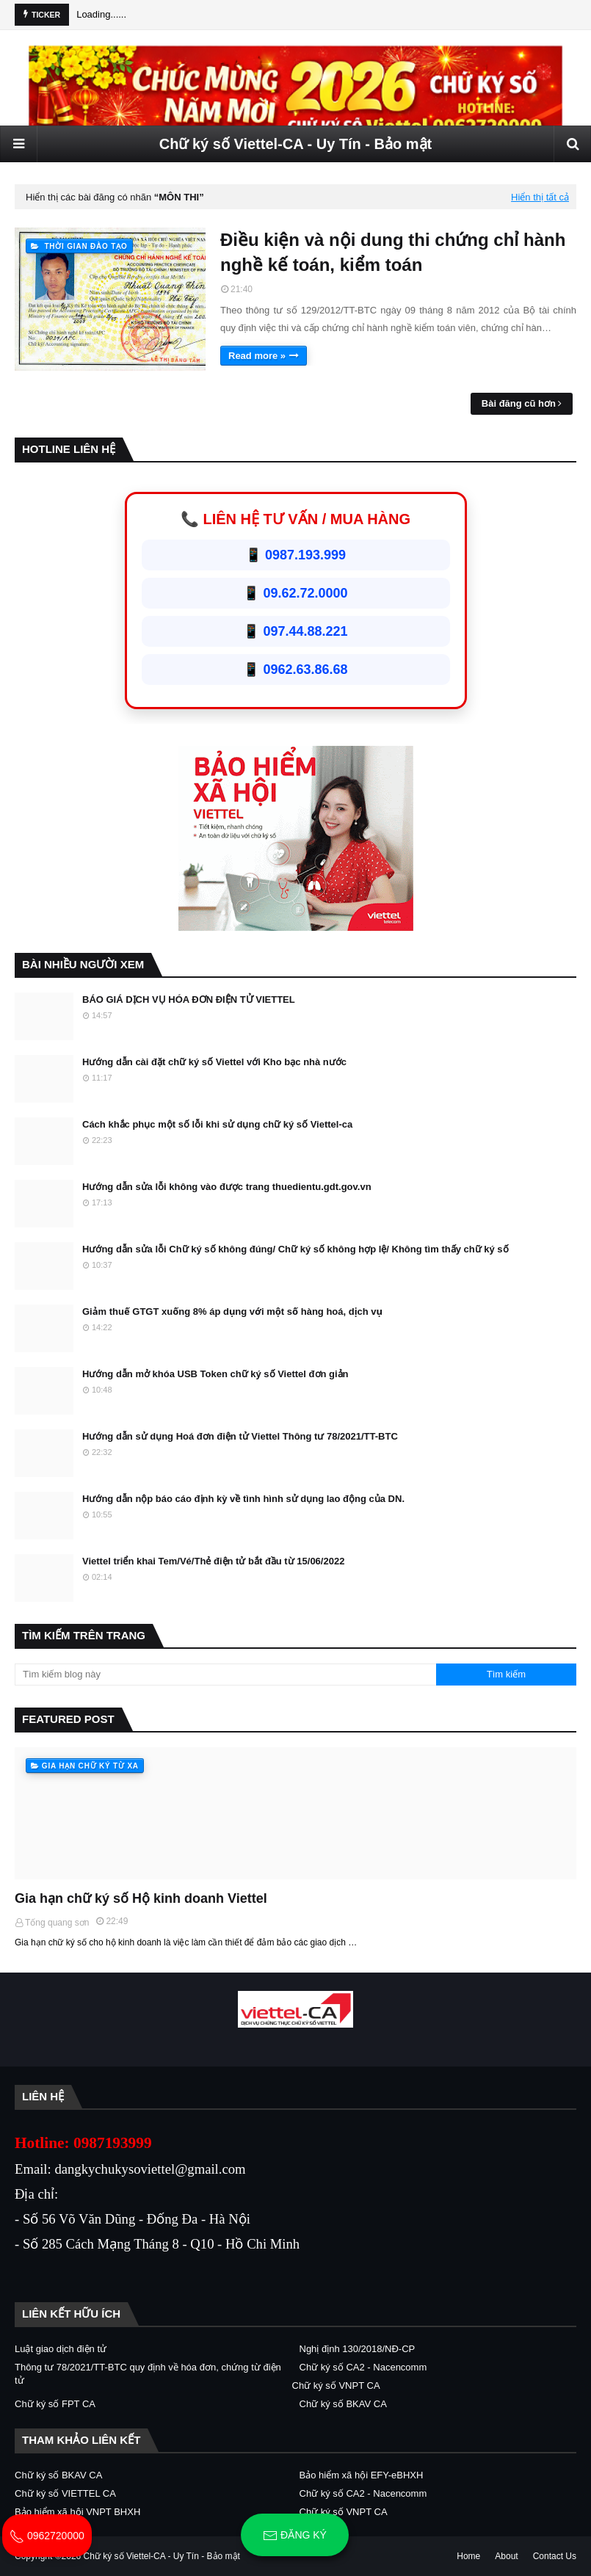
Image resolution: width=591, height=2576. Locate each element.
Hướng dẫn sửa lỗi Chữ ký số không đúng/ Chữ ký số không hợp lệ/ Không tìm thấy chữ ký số (295, 1249)
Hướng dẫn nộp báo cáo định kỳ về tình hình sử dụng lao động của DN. (243, 1498)
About (506, 2556)
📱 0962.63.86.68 (295, 669)
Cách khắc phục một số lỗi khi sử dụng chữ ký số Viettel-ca (217, 1124)
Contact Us (554, 2556)
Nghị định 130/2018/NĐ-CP (358, 2348)
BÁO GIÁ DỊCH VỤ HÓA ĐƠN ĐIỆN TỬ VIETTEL (188, 999)
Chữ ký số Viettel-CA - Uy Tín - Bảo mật (295, 144)
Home (468, 2556)
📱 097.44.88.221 (295, 631)
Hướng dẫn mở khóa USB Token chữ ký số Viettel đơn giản (215, 1373)
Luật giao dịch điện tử (60, 2348)
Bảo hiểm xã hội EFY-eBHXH (362, 2475)
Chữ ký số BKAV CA (343, 2403)
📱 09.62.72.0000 (295, 593)
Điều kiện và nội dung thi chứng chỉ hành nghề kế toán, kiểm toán (392, 252)
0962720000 (47, 2535)
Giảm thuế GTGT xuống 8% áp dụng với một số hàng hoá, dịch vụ (232, 1311)
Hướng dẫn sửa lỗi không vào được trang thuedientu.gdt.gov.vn (226, 1186)
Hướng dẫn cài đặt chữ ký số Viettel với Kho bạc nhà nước (214, 1061)
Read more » (257, 355)
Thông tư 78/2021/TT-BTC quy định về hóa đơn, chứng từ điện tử (148, 2374)
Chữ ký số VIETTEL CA (65, 2493)
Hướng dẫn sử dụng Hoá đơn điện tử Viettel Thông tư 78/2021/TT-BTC (240, 1436)
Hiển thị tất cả (540, 197)
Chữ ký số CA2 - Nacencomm (363, 2367)
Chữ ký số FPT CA (55, 2403)
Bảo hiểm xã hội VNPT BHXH (77, 2511)
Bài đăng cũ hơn (519, 403)
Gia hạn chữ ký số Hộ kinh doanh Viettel (141, 1898)
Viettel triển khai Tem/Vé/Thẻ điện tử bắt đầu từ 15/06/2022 (213, 1561)
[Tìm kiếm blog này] (225, 1674)
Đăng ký (295, 2535)
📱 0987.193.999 (295, 555)
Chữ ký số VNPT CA (336, 2385)
